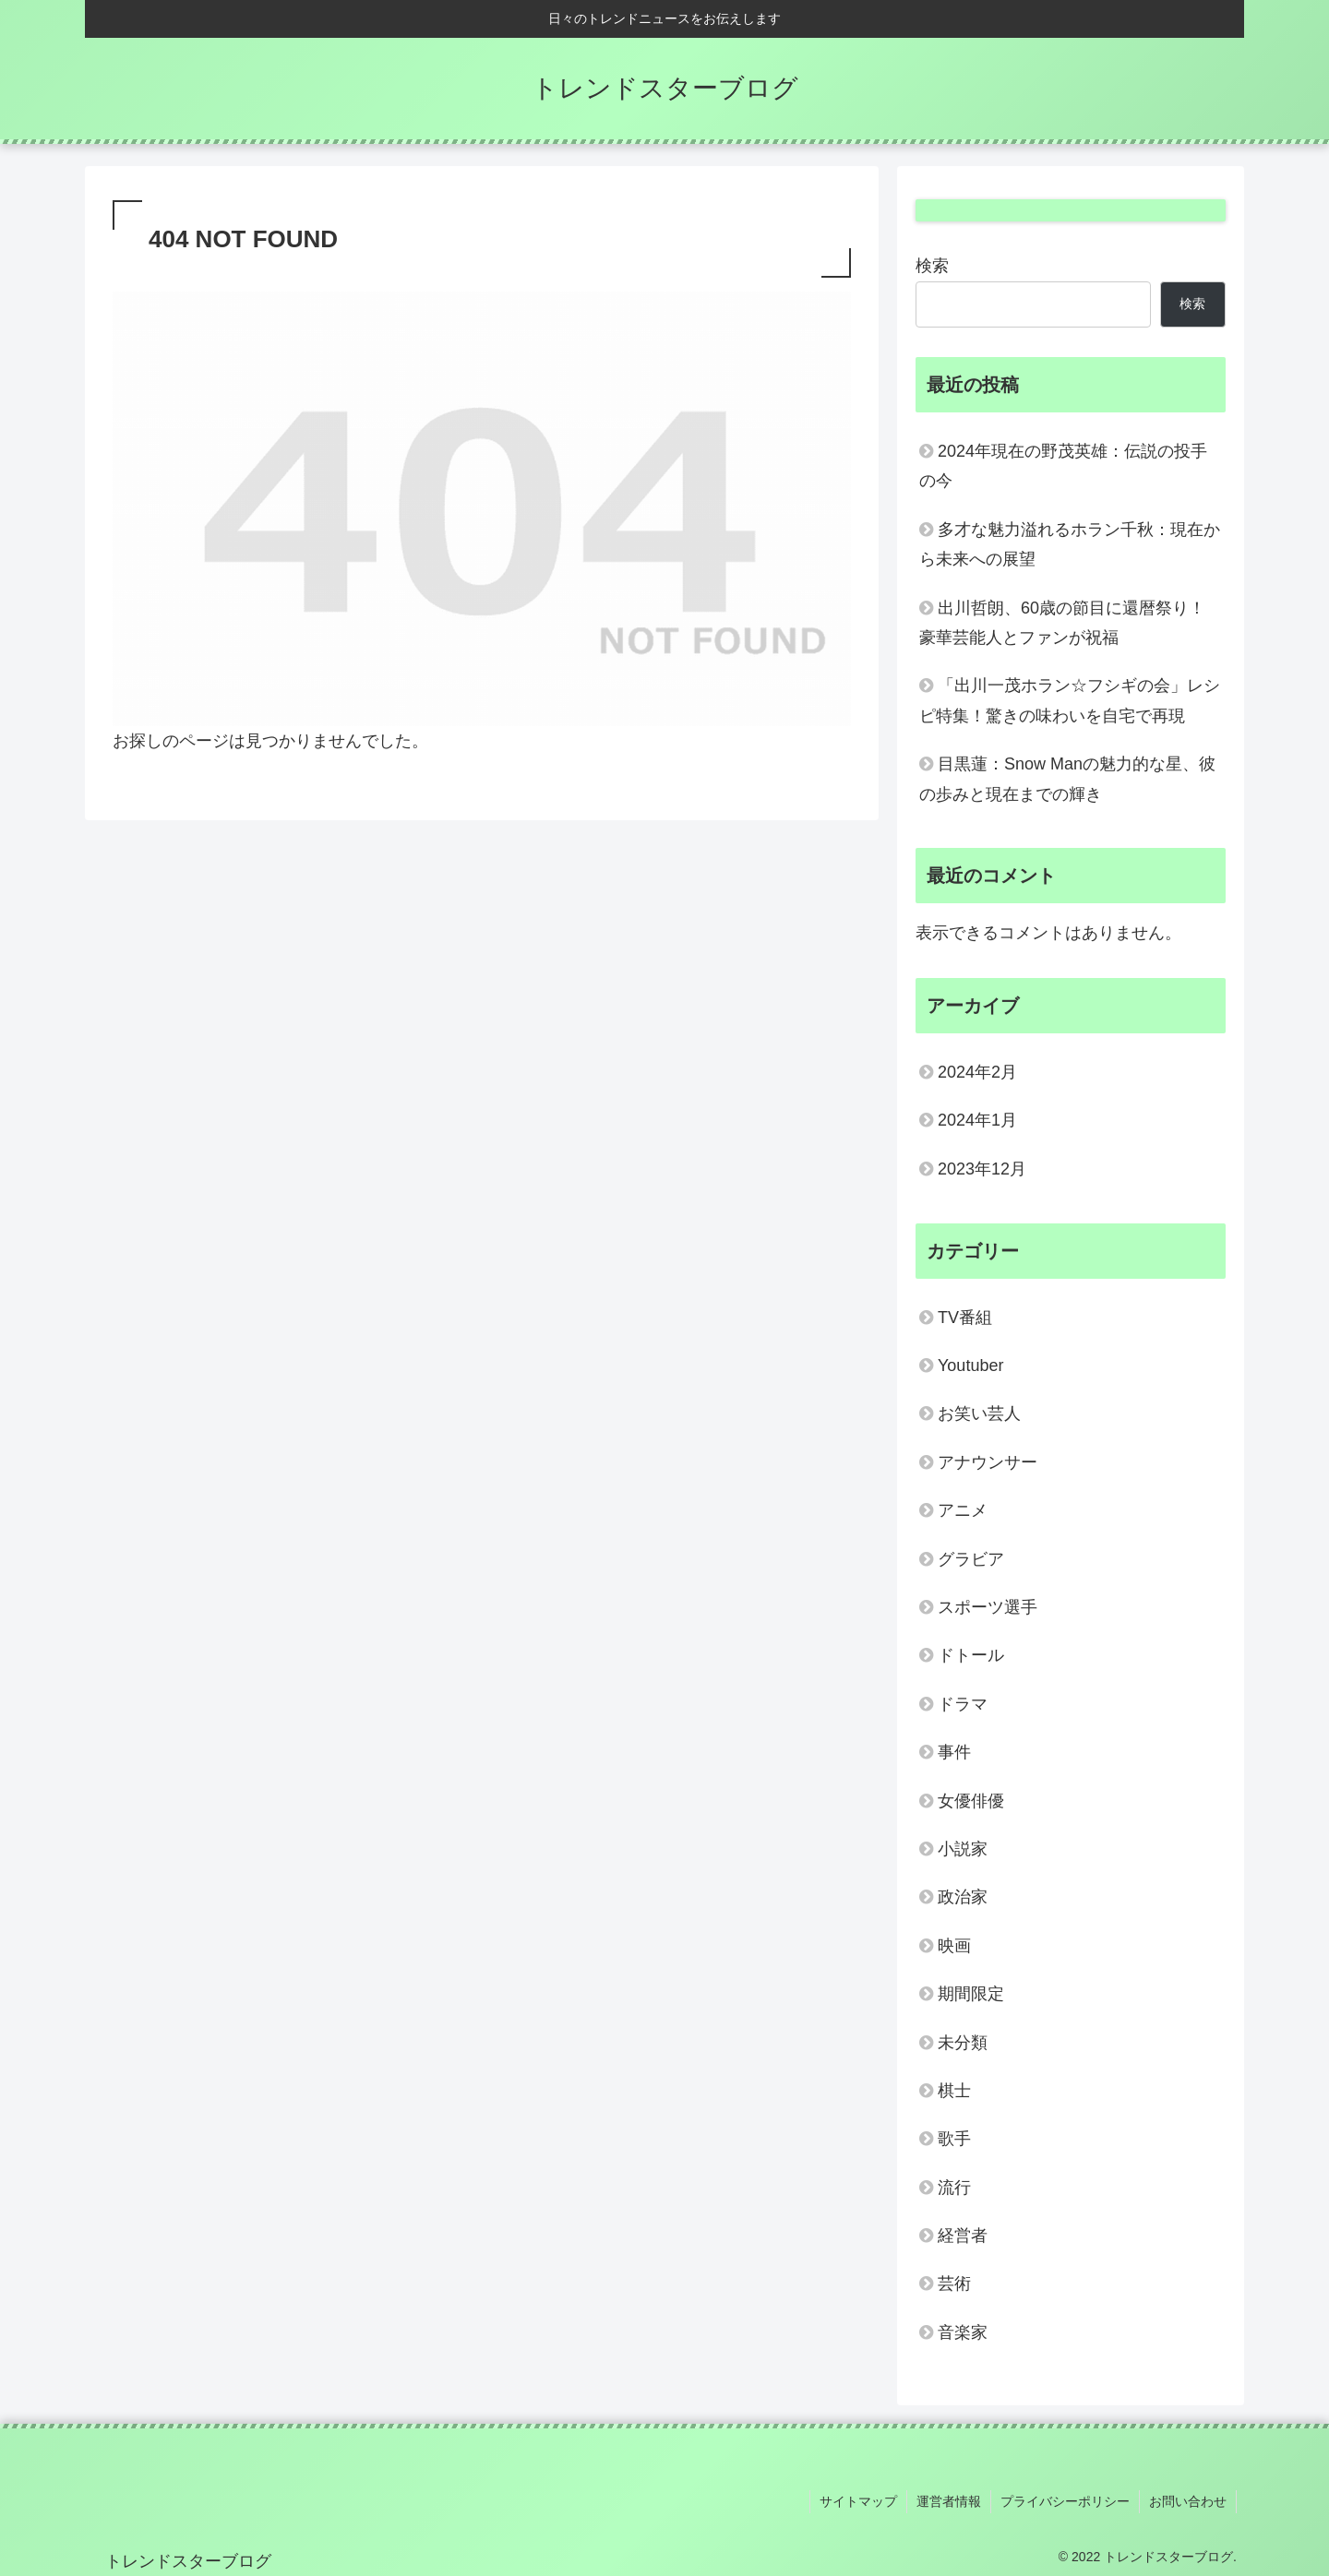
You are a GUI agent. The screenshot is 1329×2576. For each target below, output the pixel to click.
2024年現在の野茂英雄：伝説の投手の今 (1063, 466)
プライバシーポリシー (1065, 2501)
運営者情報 (948, 2501)
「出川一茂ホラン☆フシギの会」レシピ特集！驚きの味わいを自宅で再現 (1069, 700)
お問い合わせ (1188, 2501)
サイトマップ (858, 2501)
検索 (932, 265)
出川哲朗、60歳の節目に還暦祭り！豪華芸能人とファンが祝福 (1062, 623)
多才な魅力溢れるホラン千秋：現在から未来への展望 (1069, 544)
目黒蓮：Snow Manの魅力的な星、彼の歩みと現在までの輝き (1067, 779)
